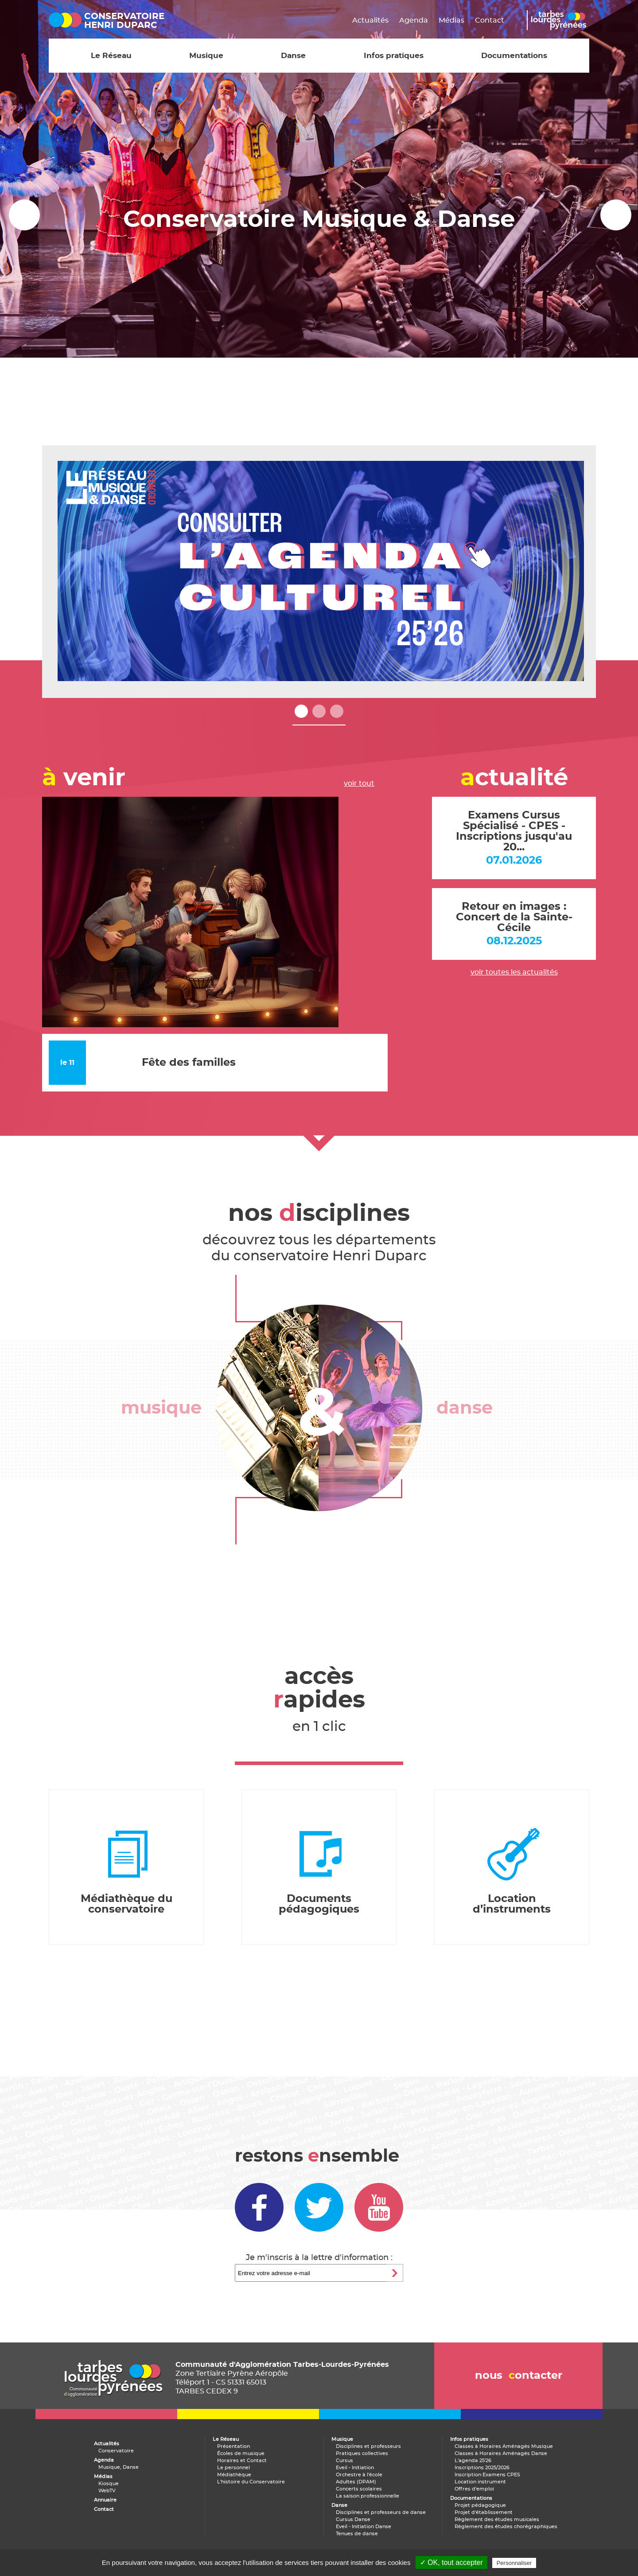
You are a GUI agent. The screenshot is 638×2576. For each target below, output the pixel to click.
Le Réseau (111, 55)
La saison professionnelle (367, 2496)
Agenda (413, 20)
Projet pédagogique (480, 2505)
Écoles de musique (241, 2453)
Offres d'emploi (474, 2488)
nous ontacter (518, 2375)
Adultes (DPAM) (356, 2481)
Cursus (344, 2460)
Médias (451, 20)
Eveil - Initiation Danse (363, 2526)
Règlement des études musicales (497, 2519)
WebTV (107, 2490)
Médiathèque (234, 2474)
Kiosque (108, 2483)
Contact (489, 20)
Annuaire (105, 2500)
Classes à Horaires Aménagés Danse (501, 2453)
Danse (293, 55)
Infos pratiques (394, 55)
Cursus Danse (353, 2519)
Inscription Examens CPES (487, 2474)
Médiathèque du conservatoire (126, 1904)
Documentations (514, 55)
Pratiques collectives (362, 2453)
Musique (206, 55)
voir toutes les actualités (514, 972)
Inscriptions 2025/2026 (482, 2467)
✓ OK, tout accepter (451, 2562)
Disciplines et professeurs (368, 2446)
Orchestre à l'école (359, 2474)
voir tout (359, 783)
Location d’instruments (512, 1904)
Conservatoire (116, 2450)
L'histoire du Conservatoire (251, 2481)
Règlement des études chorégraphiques (506, 2526)
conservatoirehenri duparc (124, 21)
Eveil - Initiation (355, 2467)
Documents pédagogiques (319, 1904)
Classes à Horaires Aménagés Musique (504, 2446)
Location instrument (480, 2481)
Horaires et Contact (242, 2460)
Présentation (233, 2446)
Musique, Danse (118, 2467)
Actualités (370, 20)
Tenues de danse (357, 2533)
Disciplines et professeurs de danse (381, 2512)
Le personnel (233, 2467)
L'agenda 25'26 (473, 2460)
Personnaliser (514, 2563)
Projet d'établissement (484, 2512)
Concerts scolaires (359, 2488)
